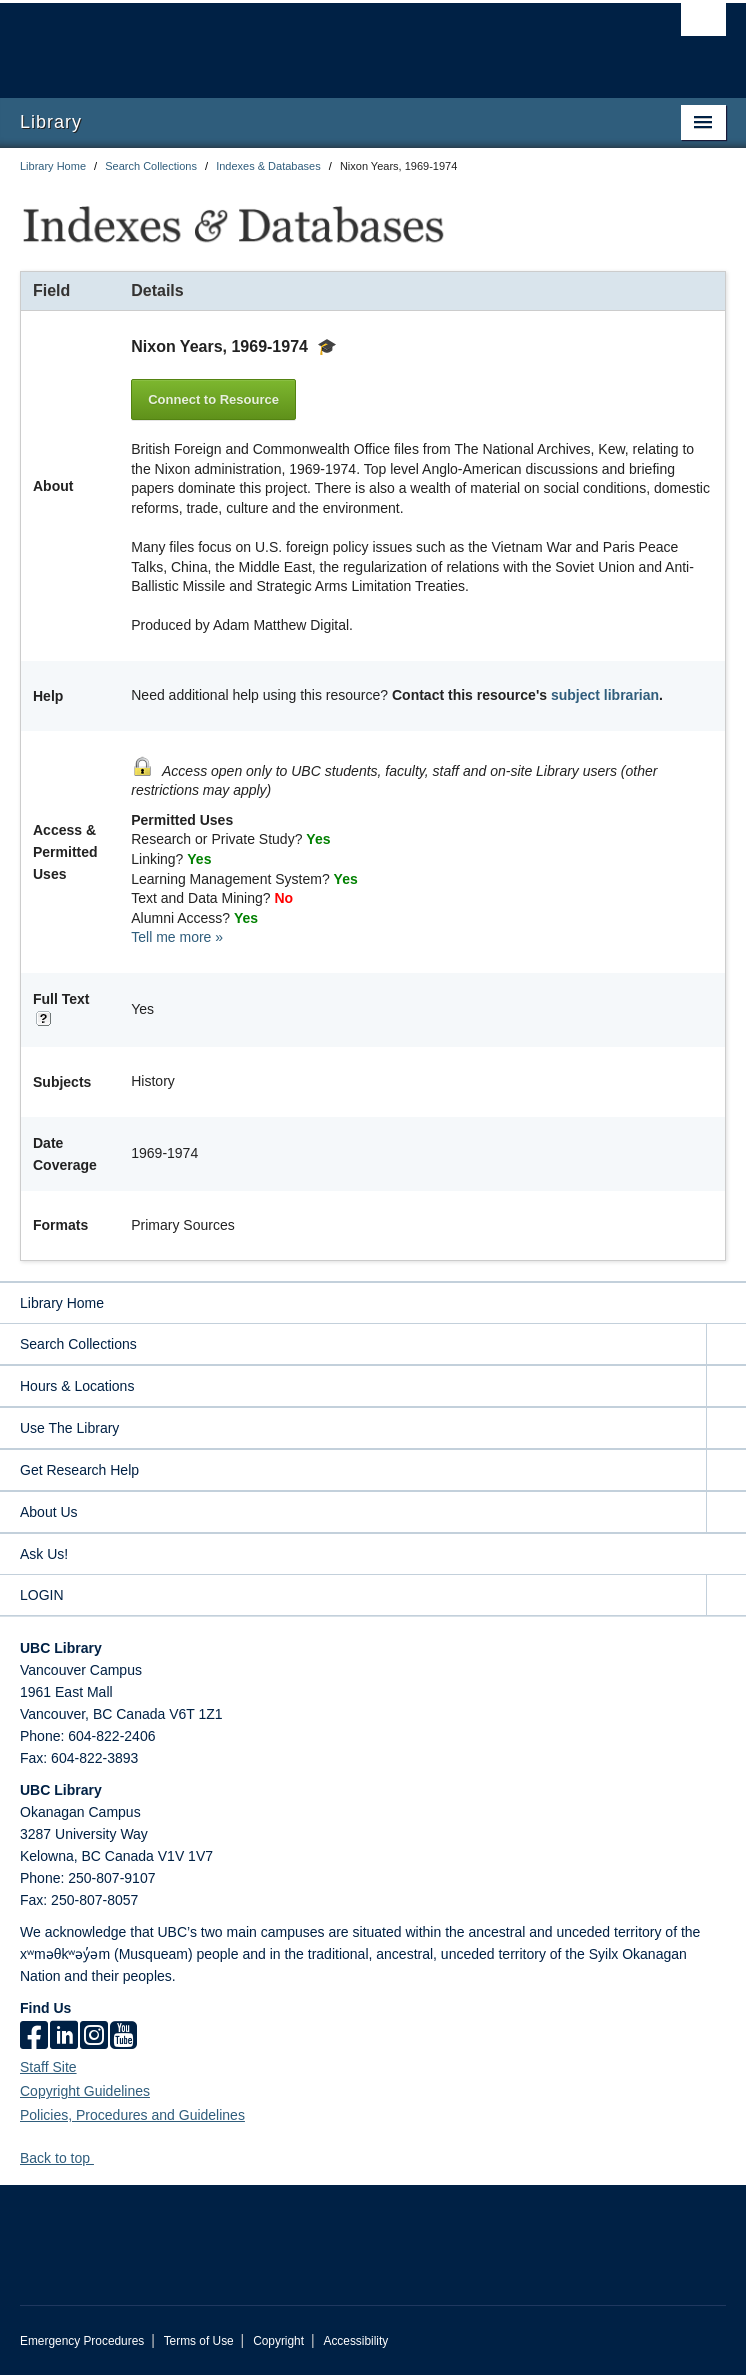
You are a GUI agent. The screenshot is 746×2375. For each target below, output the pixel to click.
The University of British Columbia (267, 41)
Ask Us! (44, 1554)
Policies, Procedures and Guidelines (132, 2115)
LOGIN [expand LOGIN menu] (42, 1595)
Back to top (64, 2158)
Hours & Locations (77, 1386)
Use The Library (69, 1428)
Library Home (53, 166)
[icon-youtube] (123, 2037)
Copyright (278, 2341)
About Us (49, 1512)
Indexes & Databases (268, 166)
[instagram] (94, 2037)
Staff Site (48, 2067)
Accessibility (355, 2341)
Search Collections (151, 166)
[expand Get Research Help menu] (726, 1470)
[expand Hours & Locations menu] (726, 1386)
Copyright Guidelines (85, 2091)
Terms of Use (199, 2341)
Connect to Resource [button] (213, 399)
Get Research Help (79, 1470)
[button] (101, 2157)
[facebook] (34, 2037)
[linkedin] (64, 2037)
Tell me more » (177, 937)
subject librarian (605, 695)
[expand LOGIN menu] (726, 1595)
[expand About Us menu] (726, 1512)
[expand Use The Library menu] (726, 1428)
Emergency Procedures (82, 2341)
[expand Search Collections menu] (726, 1344)
